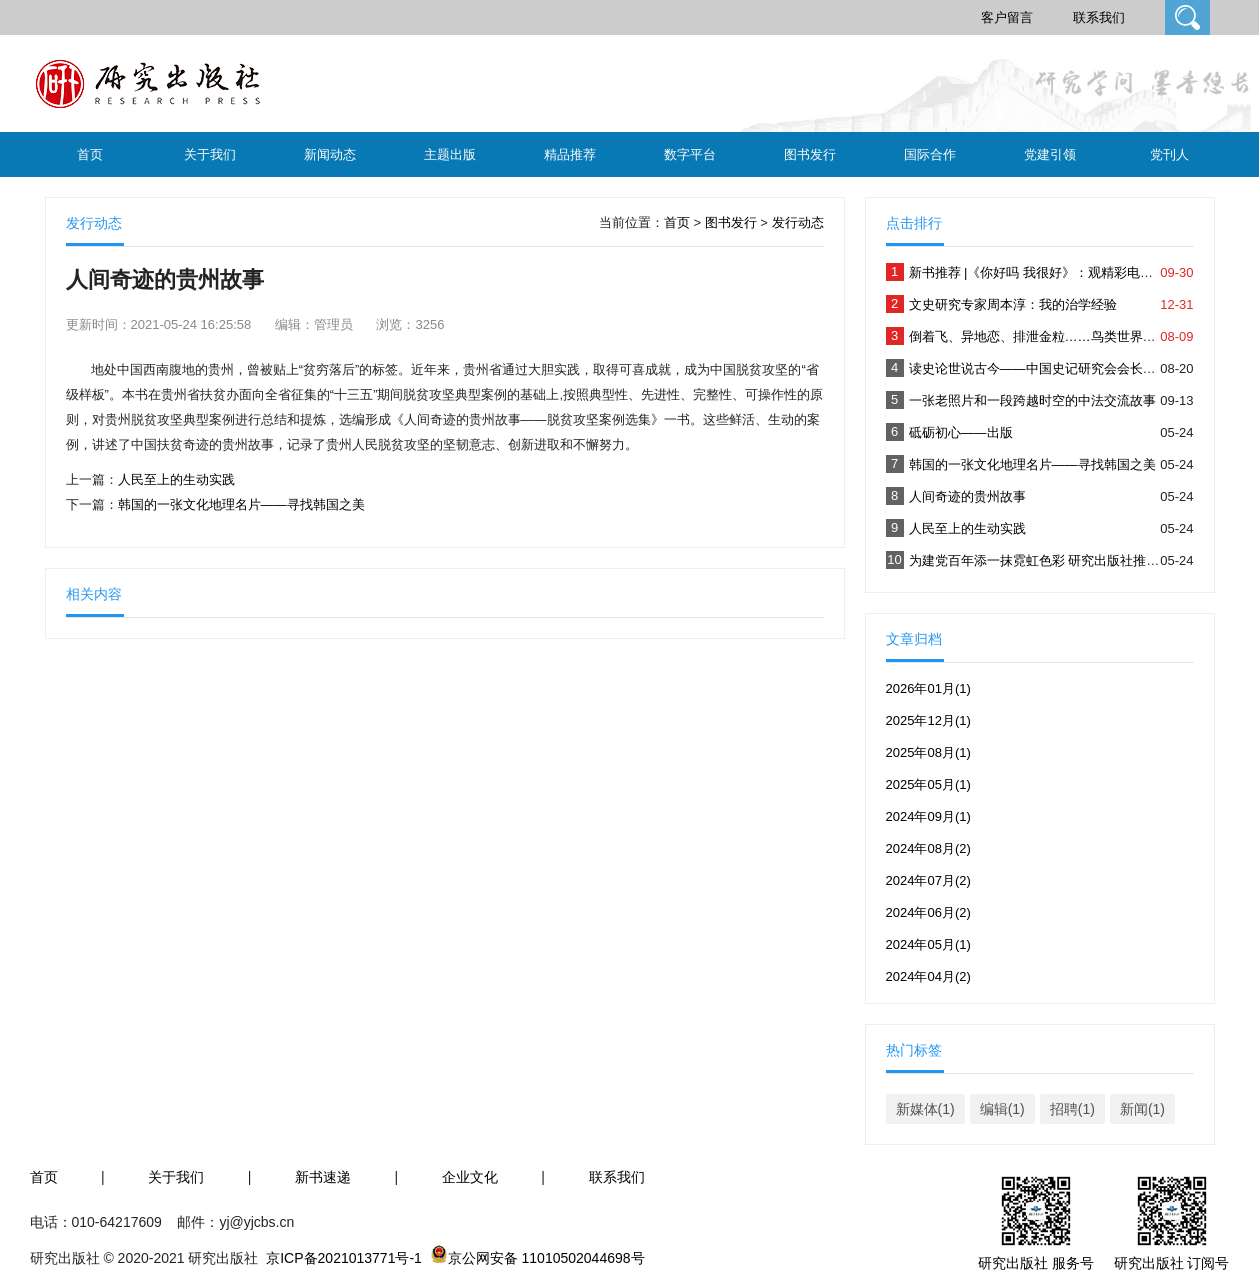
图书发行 (810, 154)
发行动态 (798, 222)
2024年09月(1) (928, 816)
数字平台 (690, 154)
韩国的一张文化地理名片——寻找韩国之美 (241, 504)
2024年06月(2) (928, 912)
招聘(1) (1072, 1109)
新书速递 (323, 1177)
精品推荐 (570, 154)
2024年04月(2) (928, 976)
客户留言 (1007, 17)
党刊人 (1169, 154)
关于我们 (210, 154)
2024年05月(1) (928, 944)
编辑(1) (1002, 1109)
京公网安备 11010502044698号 (546, 1258)
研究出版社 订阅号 (1172, 1263)
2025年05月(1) (928, 784)
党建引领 (1050, 154)
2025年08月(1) (928, 752)
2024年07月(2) (928, 880)
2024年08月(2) (928, 848)
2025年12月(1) (928, 720)
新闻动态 (330, 154)
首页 (90, 154)
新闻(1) (1142, 1109)
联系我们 (1099, 17)
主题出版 (450, 154)
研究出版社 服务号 (1036, 1263)
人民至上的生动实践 (176, 479)
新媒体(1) (925, 1109)
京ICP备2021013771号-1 (344, 1258)
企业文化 (470, 1177)
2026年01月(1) (928, 688)
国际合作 (930, 154)
